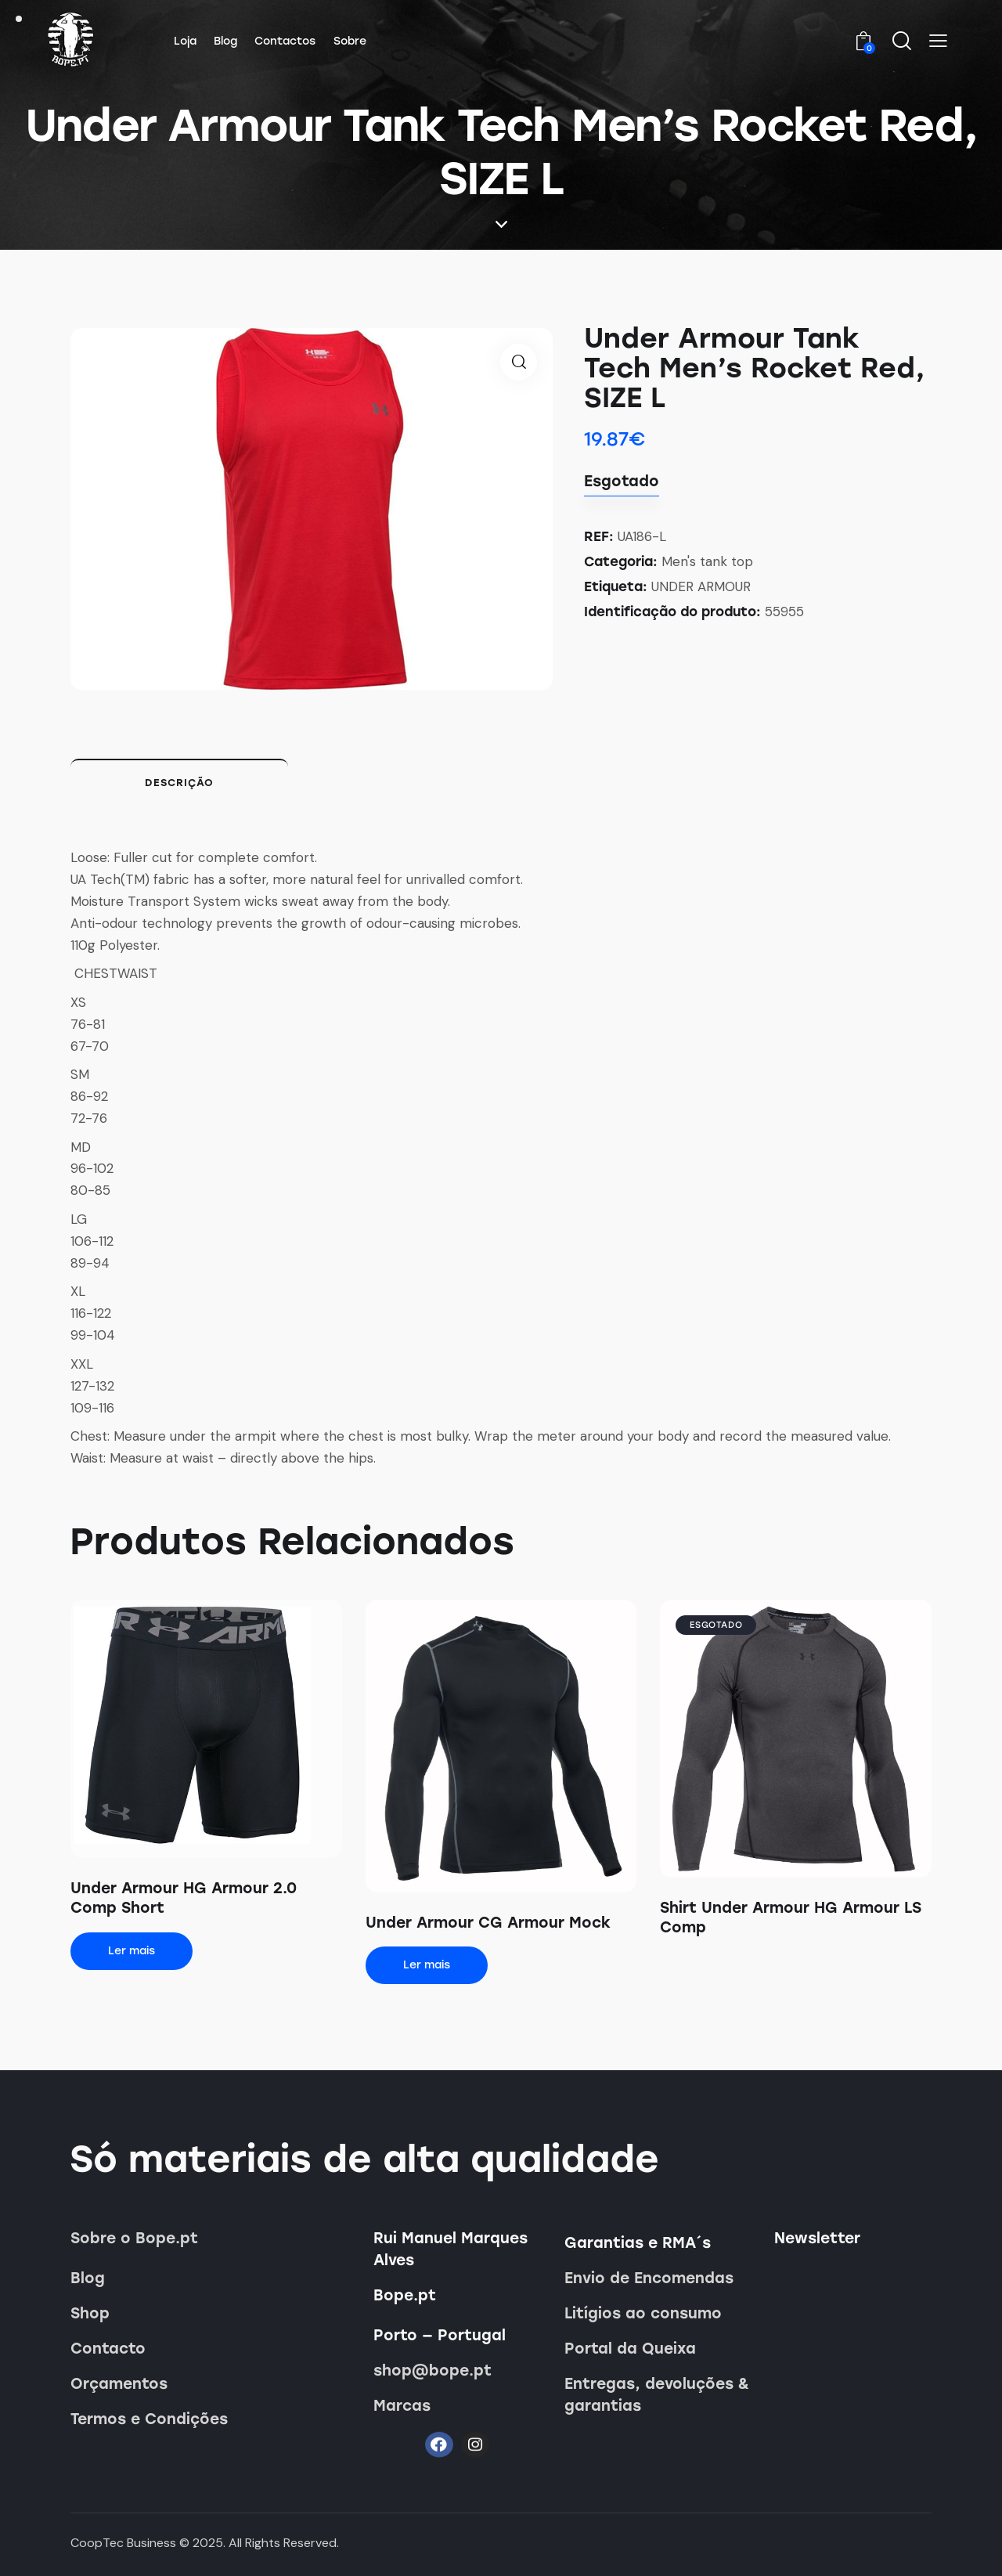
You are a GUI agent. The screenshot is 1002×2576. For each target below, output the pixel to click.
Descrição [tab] (179, 782)
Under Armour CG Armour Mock (488, 1923)
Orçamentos (119, 2384)
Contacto (108, 2349)
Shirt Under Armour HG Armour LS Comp (790, 1917)
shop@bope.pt (432, 2370)
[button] (938, 41)
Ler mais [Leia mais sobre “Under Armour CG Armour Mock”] (426, 1965)
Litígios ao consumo (643, 2313)
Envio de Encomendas (648, 2278)
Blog (87, 2278)
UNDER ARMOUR (701, 586)
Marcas (402, 2406)
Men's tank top (707, 561)
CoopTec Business (123, 2543)
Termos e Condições (149, 2419)
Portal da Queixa (630, 2349)
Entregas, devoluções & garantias (656, 2395)
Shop (90, 2313)
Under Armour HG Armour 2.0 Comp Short (183, 1898)
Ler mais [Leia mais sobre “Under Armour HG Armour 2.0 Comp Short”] (131, 1950)
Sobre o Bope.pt (134, 2238)
